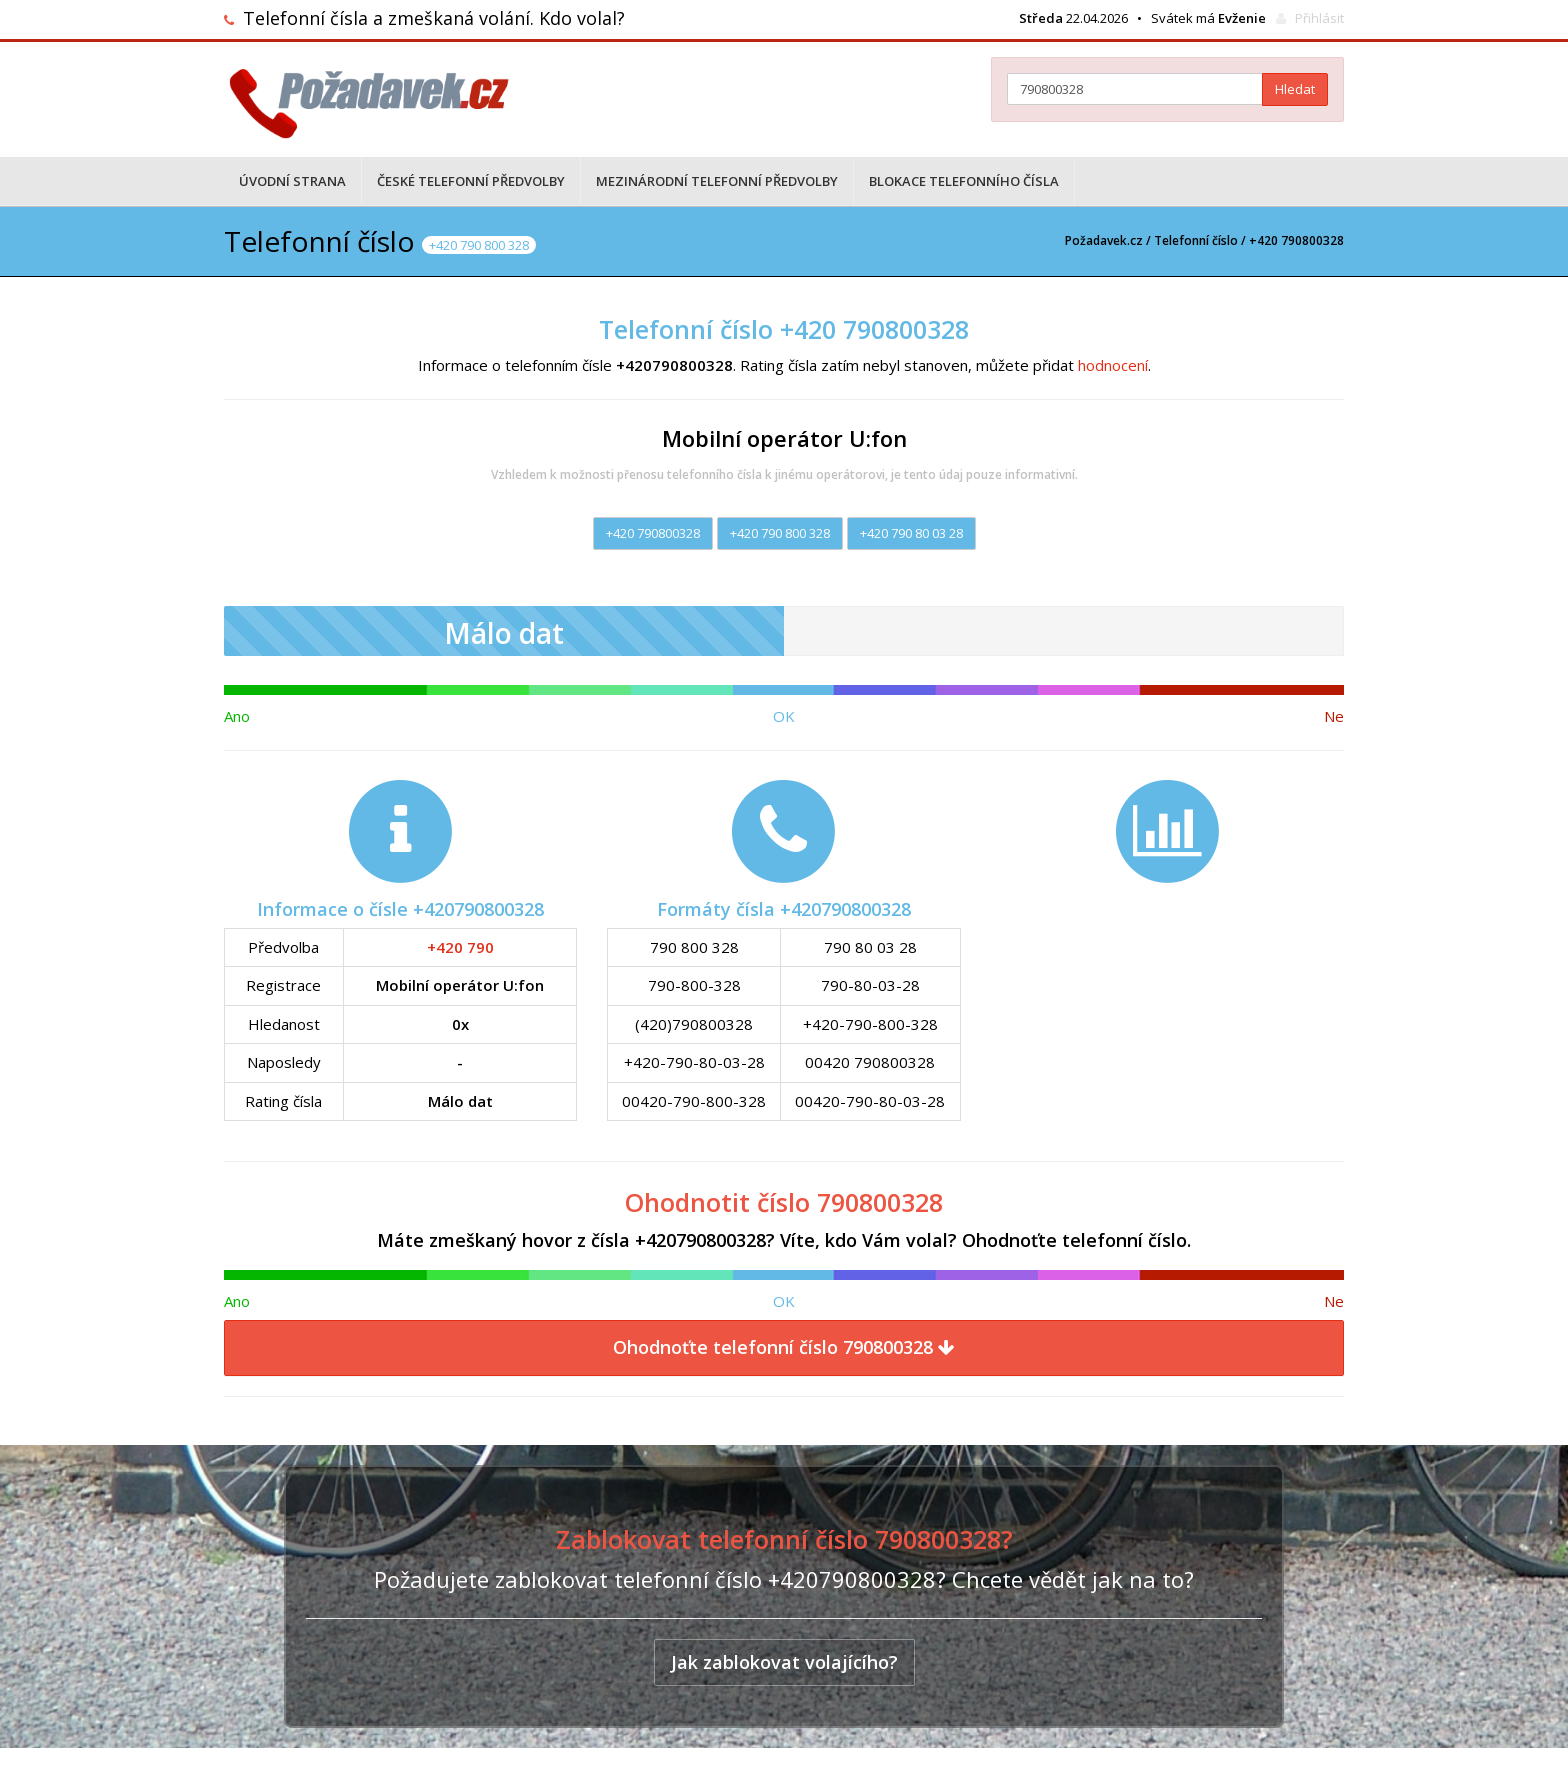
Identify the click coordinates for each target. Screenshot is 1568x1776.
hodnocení (1113, 365)
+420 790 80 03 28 (911, 533)
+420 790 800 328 (780, 533)
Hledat (1295, 89)
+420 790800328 (653, 533)
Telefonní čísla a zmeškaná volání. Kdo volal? (434, 18)
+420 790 (460, 947)
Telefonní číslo (1196, 240)
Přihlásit (1319, 18)
